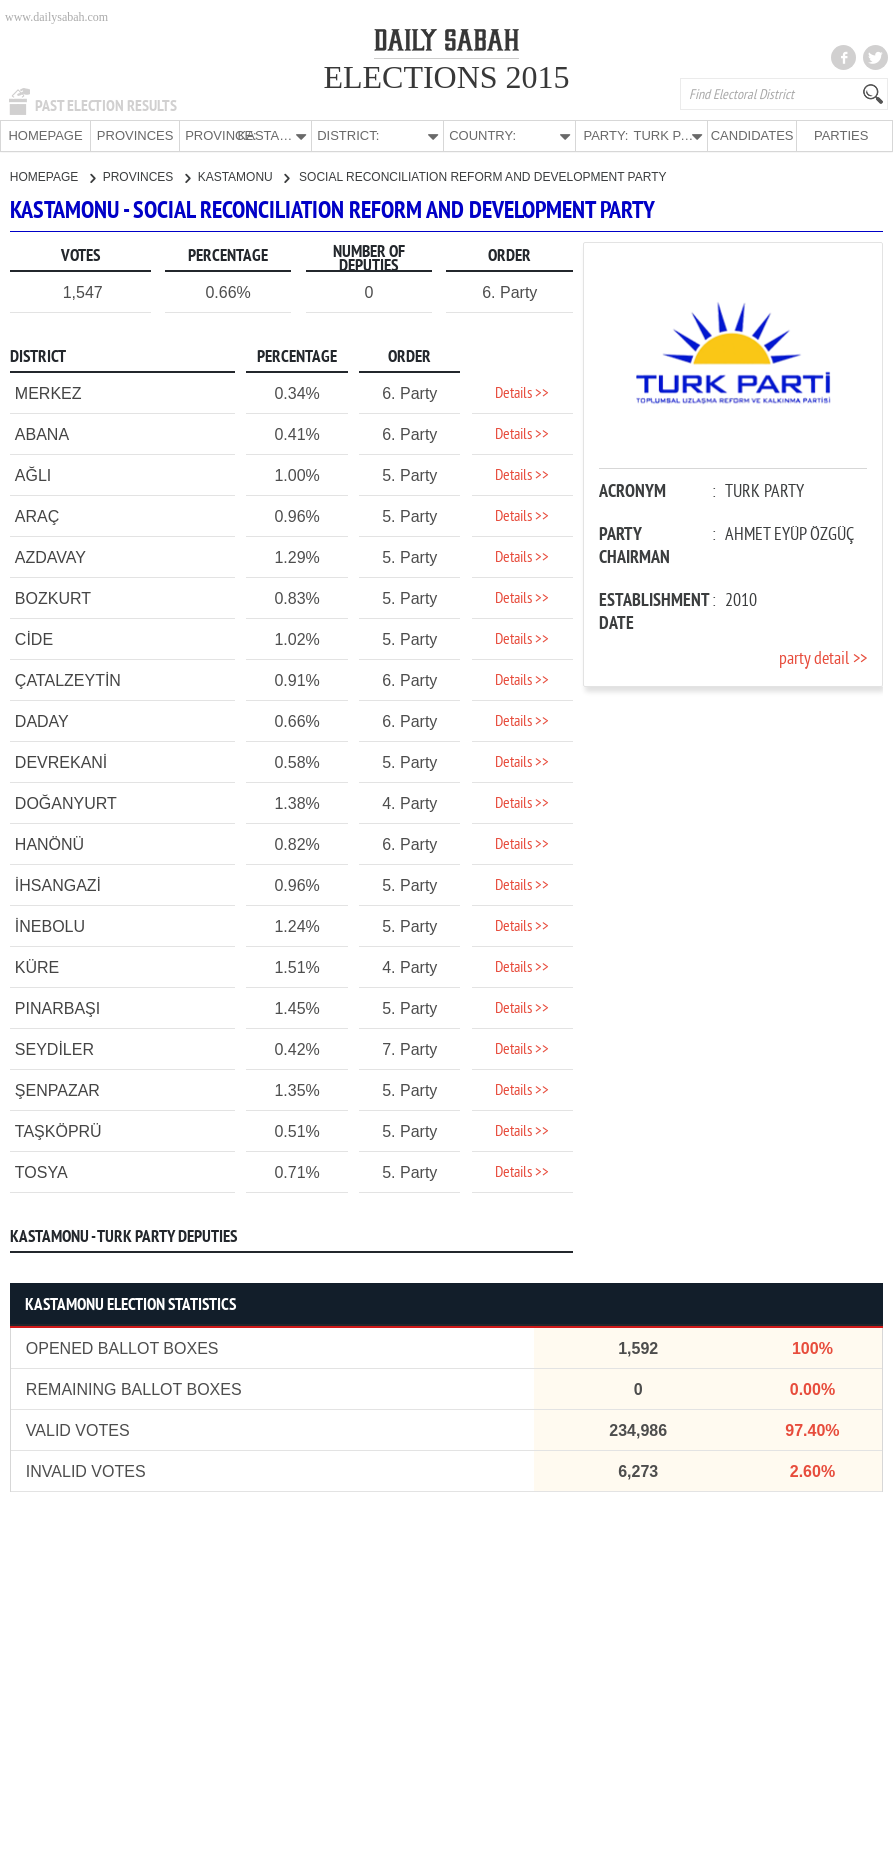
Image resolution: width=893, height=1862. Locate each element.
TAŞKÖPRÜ (58, 1130)
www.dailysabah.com (56, 17)
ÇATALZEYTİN (68, 679)
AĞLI (33, 474)
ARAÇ (37, 515)
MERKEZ (48, 392)
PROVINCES (135, 135)
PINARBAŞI (57, 1007)
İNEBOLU (50, 925)
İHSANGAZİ (58, 884)
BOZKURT (53, 597)
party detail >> (823, 658)
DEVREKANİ (61, 761)
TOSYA (41, 1171)
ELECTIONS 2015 (446, 77)
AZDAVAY (50, 556)
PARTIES (841, 135)
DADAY (42, 720)
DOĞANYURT (66, 802)
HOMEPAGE (45, 135)
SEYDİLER (54, 1048)
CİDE (34, 638)
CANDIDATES (752, 135)
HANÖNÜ (49, 843)
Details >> (522, 393)
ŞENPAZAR (57, 1089)
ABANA (42, 433)
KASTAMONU (243, 176)
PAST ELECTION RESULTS (106, 106)
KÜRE (37, 966)
